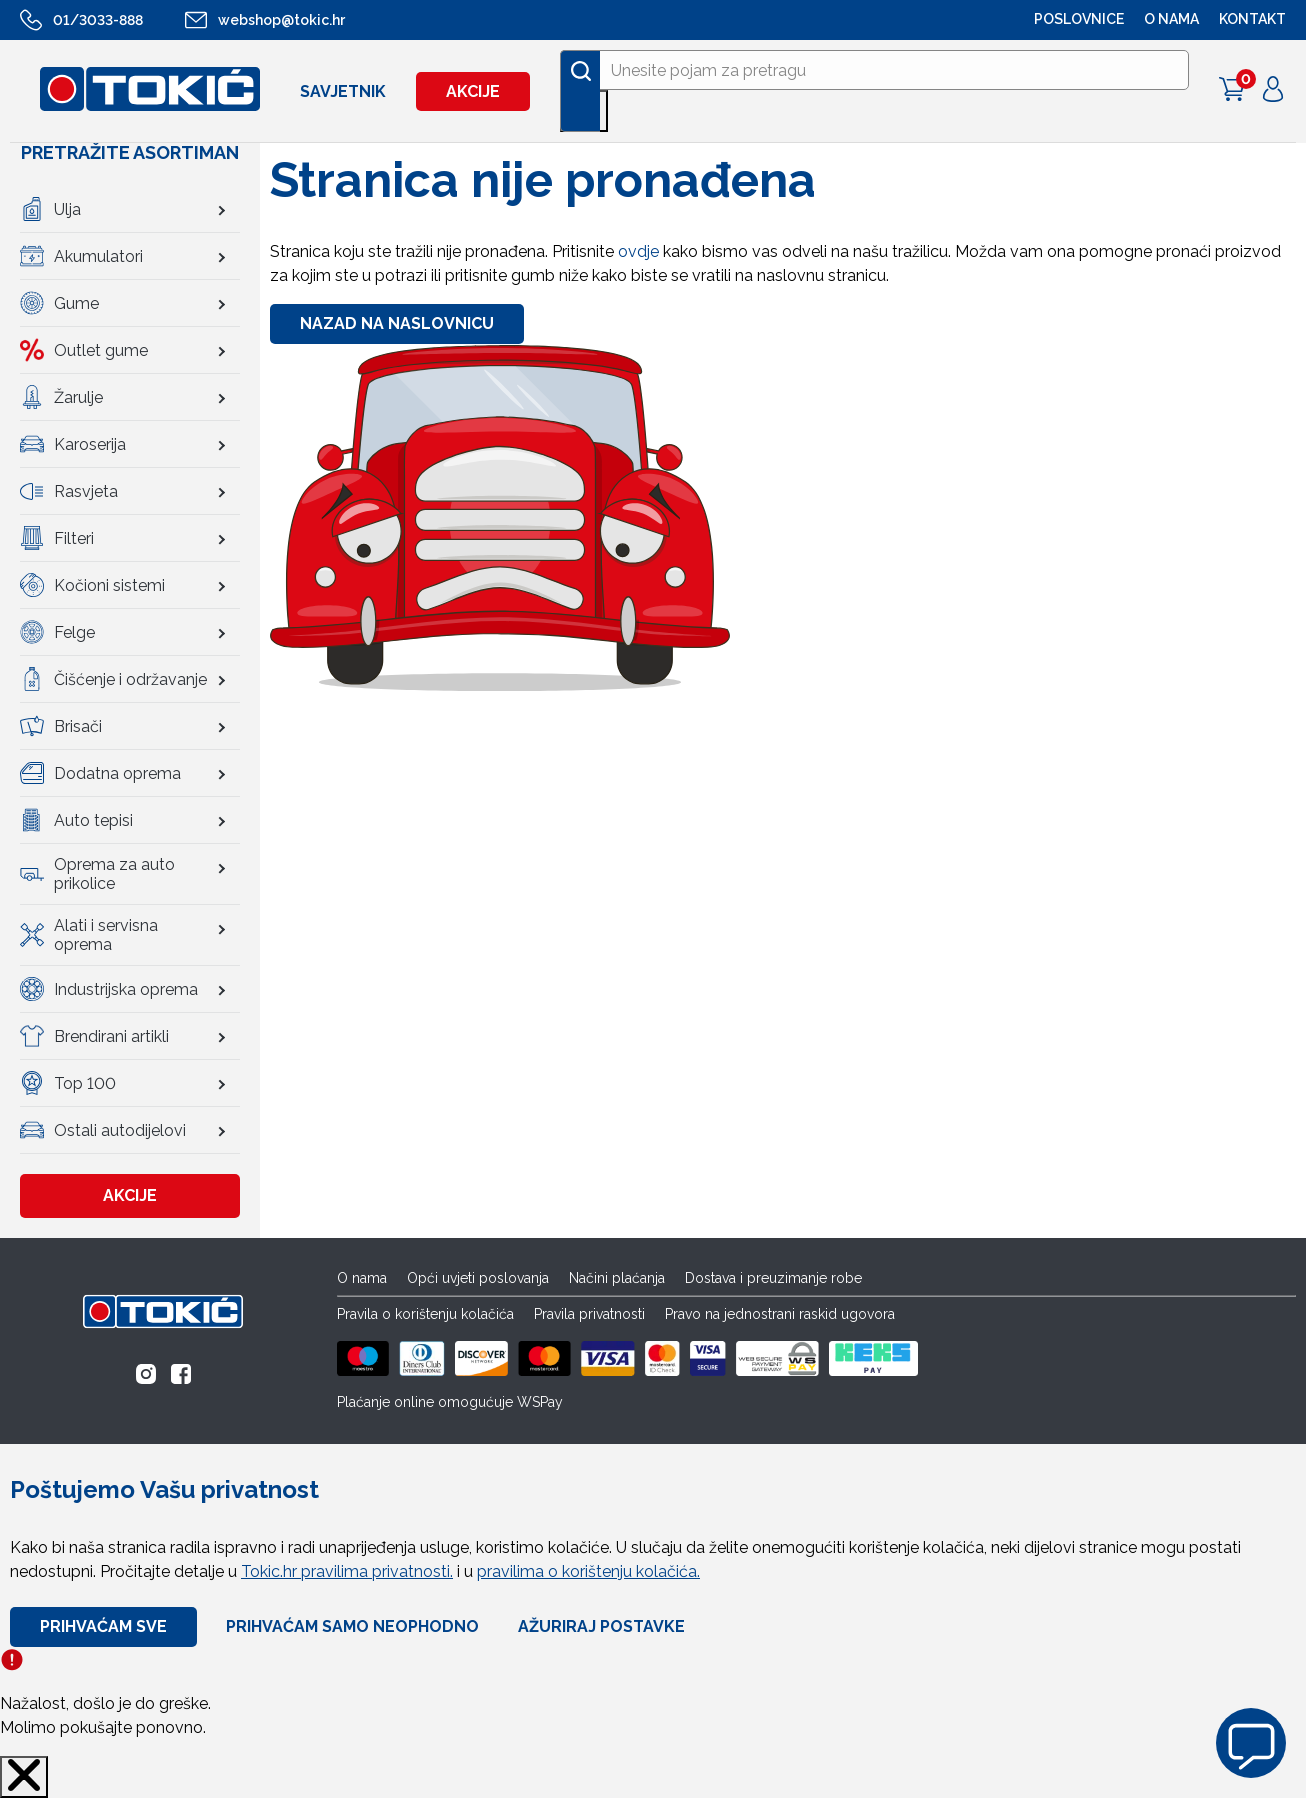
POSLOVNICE (1079, 19)
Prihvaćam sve (103, 1626)
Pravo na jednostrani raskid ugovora (780, 1314)
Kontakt (1252, 19)
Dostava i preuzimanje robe (773, 1278)
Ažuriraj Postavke (601, 1626)
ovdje (638, 251)
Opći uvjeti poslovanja (478, 1278)
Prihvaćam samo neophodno (352, 1626)
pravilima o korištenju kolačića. (588, 1571)
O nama (362, 1278)
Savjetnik (343, 91)
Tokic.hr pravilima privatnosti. (347, 1571)
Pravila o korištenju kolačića (425, 1314)
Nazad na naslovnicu (397, 323)
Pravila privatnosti (589, 1314)
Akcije (473, 91)
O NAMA (1171, 19)
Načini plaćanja (617, 1278)
